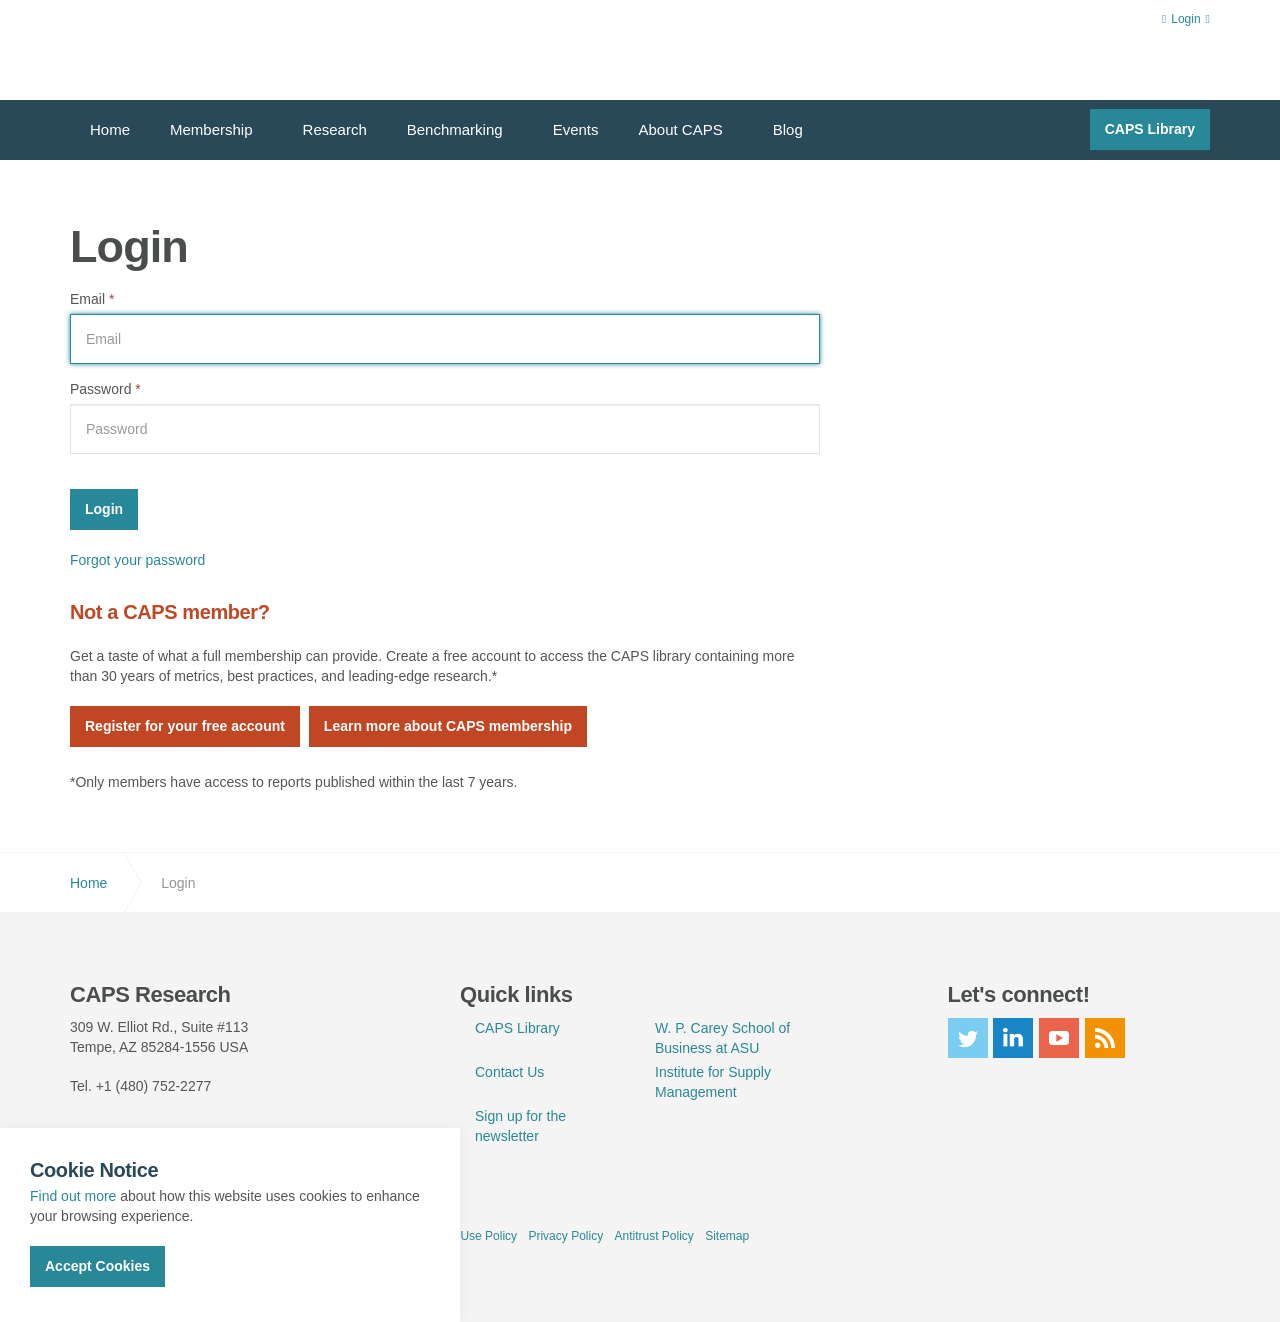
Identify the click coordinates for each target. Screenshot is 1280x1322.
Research (335, 129)
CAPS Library (1150, 129)
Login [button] (1186, 19)
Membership (211, 129)
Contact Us (509, 1072)
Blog (788, 129)
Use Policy (488, 1236)
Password (105, 389)
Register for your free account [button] (185, 726)
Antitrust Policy (653, 1236)
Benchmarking (455, 129)
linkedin (1013, 1038)
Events (576, 129)
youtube (1059, 1038)
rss (1105, 1038)
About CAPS (681, 129)
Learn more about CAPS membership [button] (448, 726)
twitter (968, 1038)
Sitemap (727, 1236)
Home (110, 129)
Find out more (73, 1196)
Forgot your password (137, 560)
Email (92, 299)
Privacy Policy (565, 1236)
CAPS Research (142, 50)
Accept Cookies (97, 1266)
